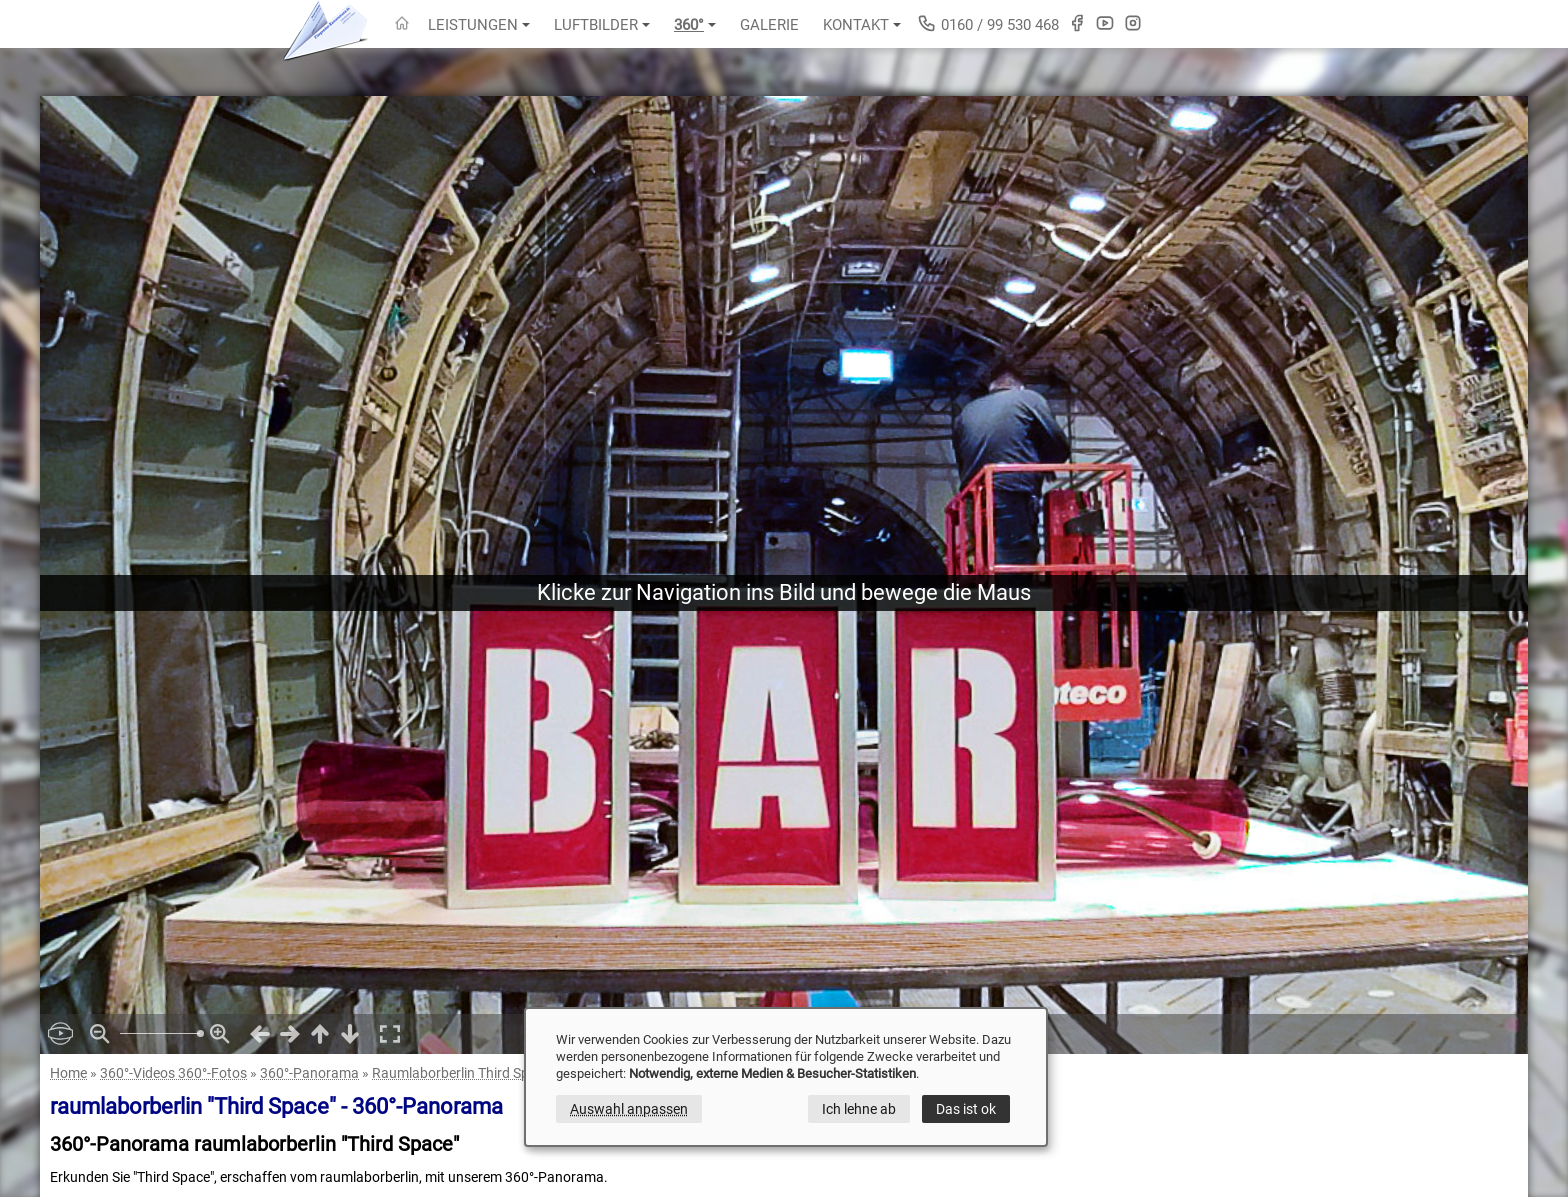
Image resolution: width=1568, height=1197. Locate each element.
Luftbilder (602, 25)
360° (695, 25)
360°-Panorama (309, 1073)
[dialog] (786, 1077)
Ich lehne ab (859, 1109)
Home (68, 1073)
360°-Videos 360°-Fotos (173, 1073)
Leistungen (479, 25)
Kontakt (862, 25)
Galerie (769, 25)
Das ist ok (966, 1109)
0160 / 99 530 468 (988, 23)
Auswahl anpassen (629, 1109)
